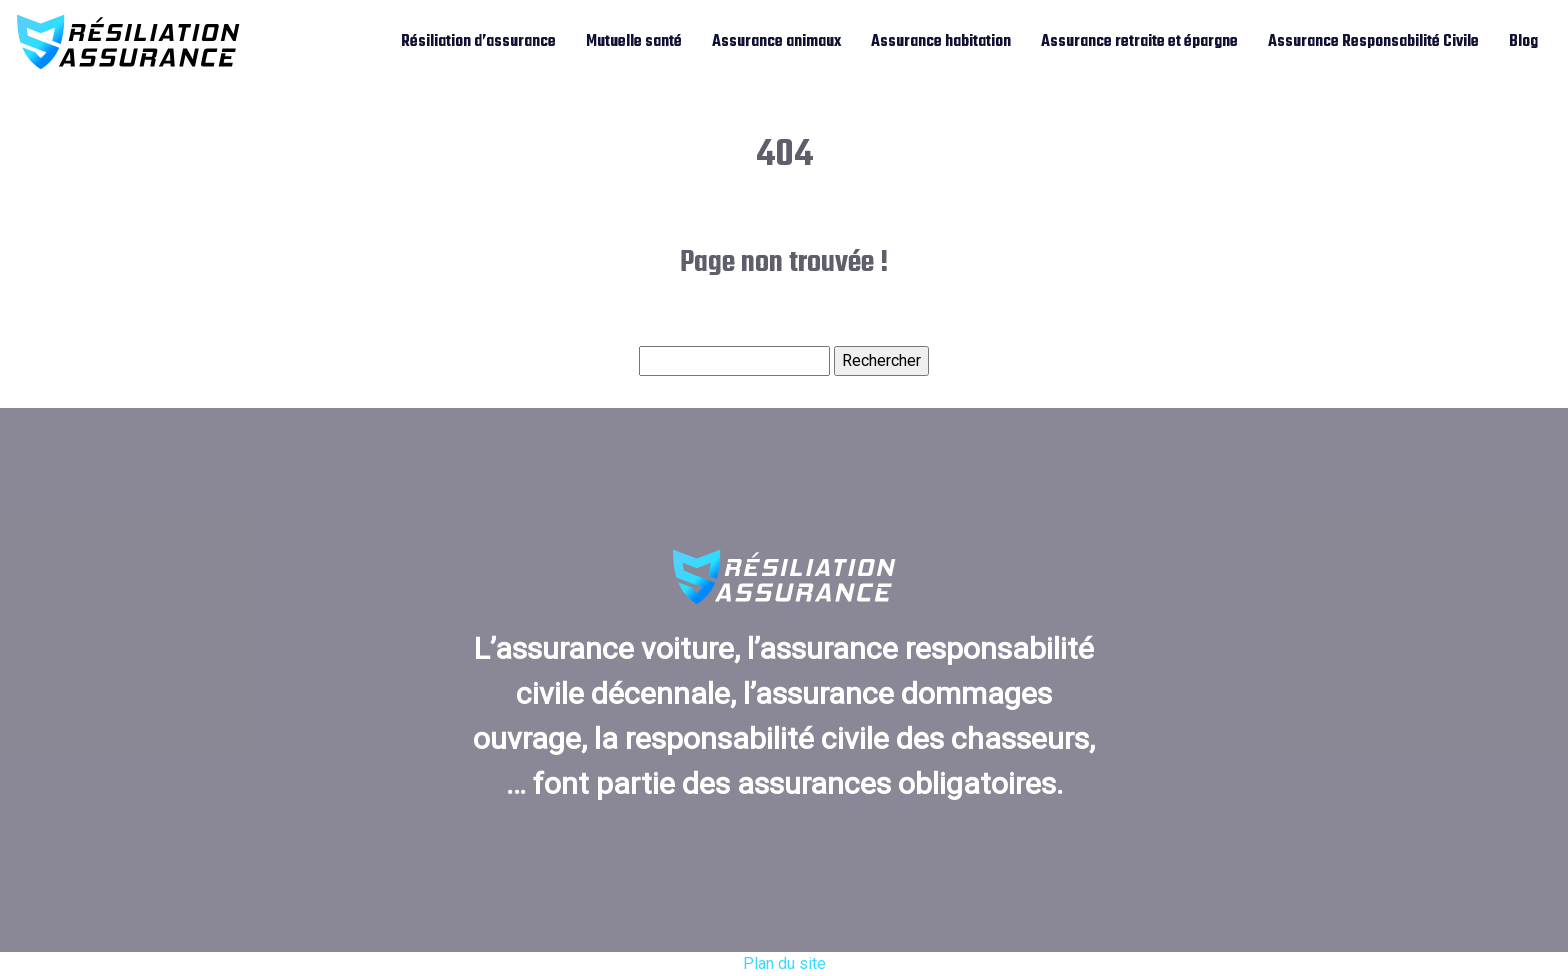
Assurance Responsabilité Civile (1373, 42)
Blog (1523, 42)
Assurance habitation (941, 42)
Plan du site (784, 963)
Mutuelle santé (634, 42)
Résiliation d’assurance (478, 42)
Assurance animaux (776, 42)
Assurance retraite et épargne (1139, 42)
